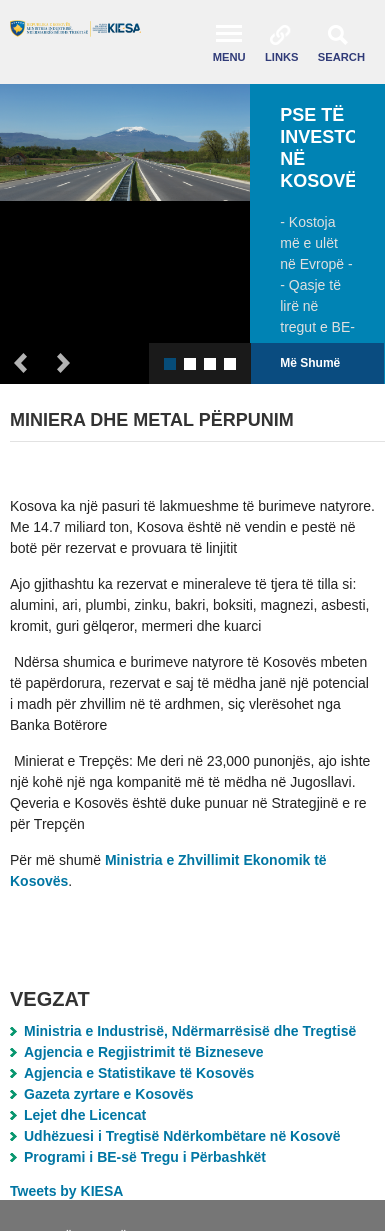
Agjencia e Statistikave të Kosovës (139, 1073)
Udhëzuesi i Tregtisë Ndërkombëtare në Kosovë (182, 1136)
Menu (229, 57)
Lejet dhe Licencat (85, 1115)
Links (282, 57)
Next (64, 363)
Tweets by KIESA (66, 1191)
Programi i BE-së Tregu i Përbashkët (145, 1157)
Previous (21, 363)
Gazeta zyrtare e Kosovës (109, 1094)
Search (341, 57)
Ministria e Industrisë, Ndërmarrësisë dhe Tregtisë (190, 1031)
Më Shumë (310, 363)
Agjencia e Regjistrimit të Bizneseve (144, 1052)
